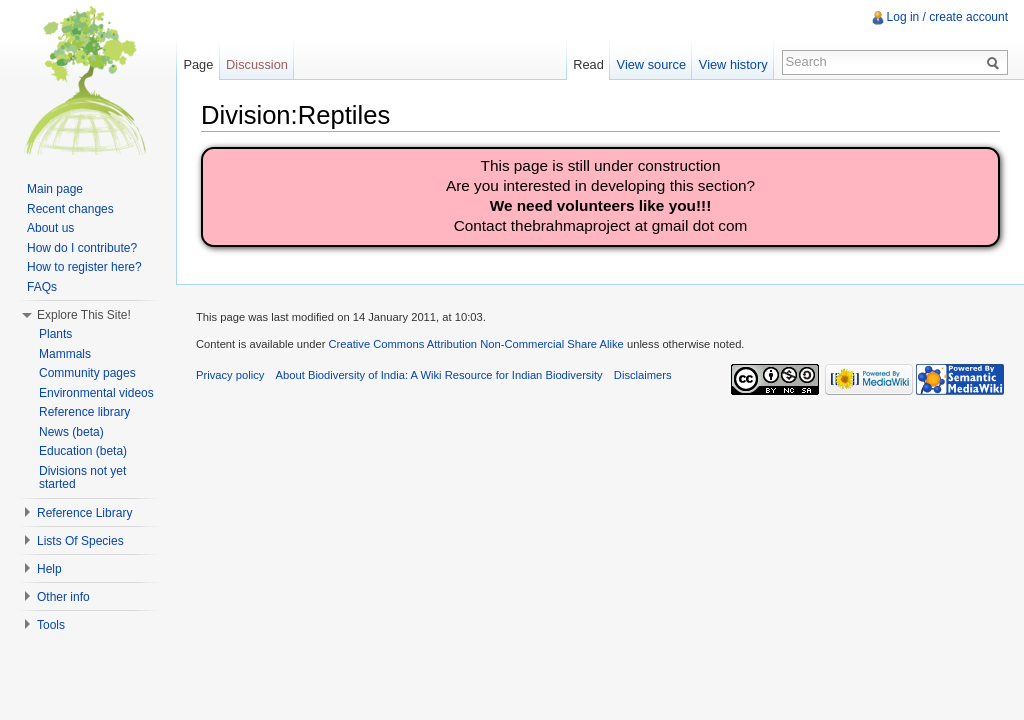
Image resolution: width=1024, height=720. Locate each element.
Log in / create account (947, 17)
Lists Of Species (80, 541)
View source (651, 64)
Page (198, 64)
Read (588, 64)
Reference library (84, 412)
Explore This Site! (84, 315)
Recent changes (70, 209)
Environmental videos (96, 393)
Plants (55, 334)
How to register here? (84, 267)
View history (733, 64)
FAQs (42, 287)
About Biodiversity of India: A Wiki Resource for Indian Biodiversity (439, 375)
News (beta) (71, 432)
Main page (55, 189)
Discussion (257, 64)
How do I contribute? (82, 248)
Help (49, 569)
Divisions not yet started (82, 478)
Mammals (65, 354)
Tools (51, 625)
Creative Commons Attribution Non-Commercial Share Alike (475, 344)
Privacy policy (230, 375)
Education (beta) (83, 451)
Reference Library (84, 513)
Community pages (87, 373)
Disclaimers (643, 375)
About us (50, 228)
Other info (63, 597)
